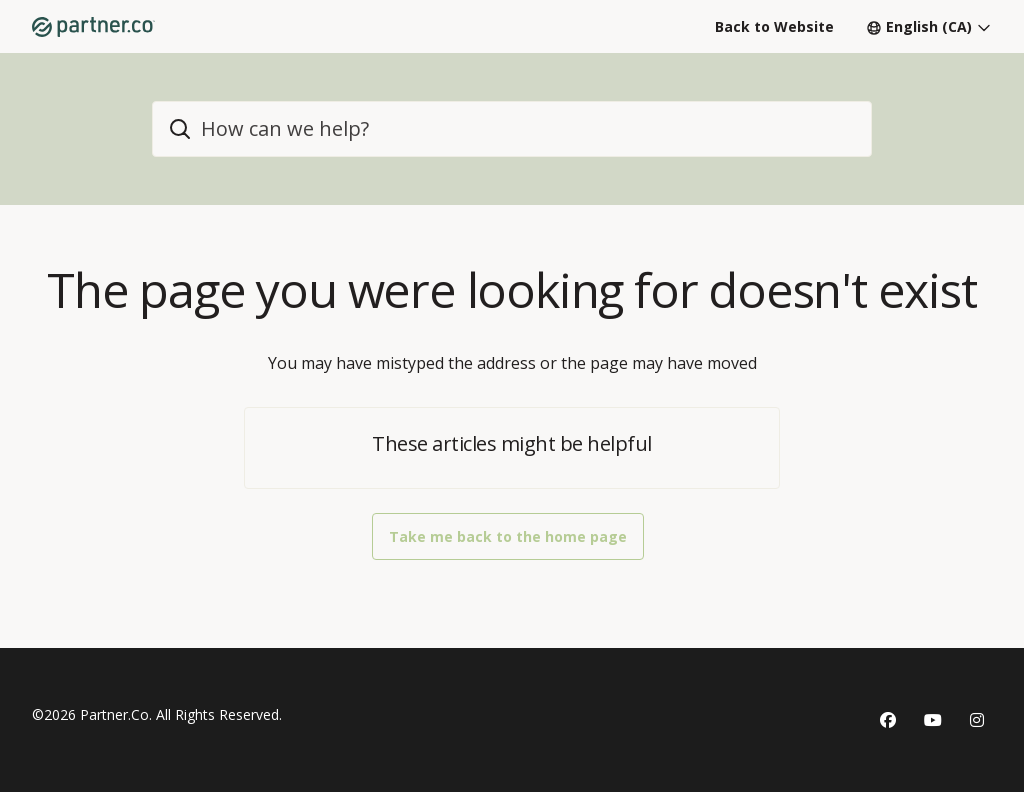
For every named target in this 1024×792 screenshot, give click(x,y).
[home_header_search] (512, 129)
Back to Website (774, 26)
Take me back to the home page (508, 536)
